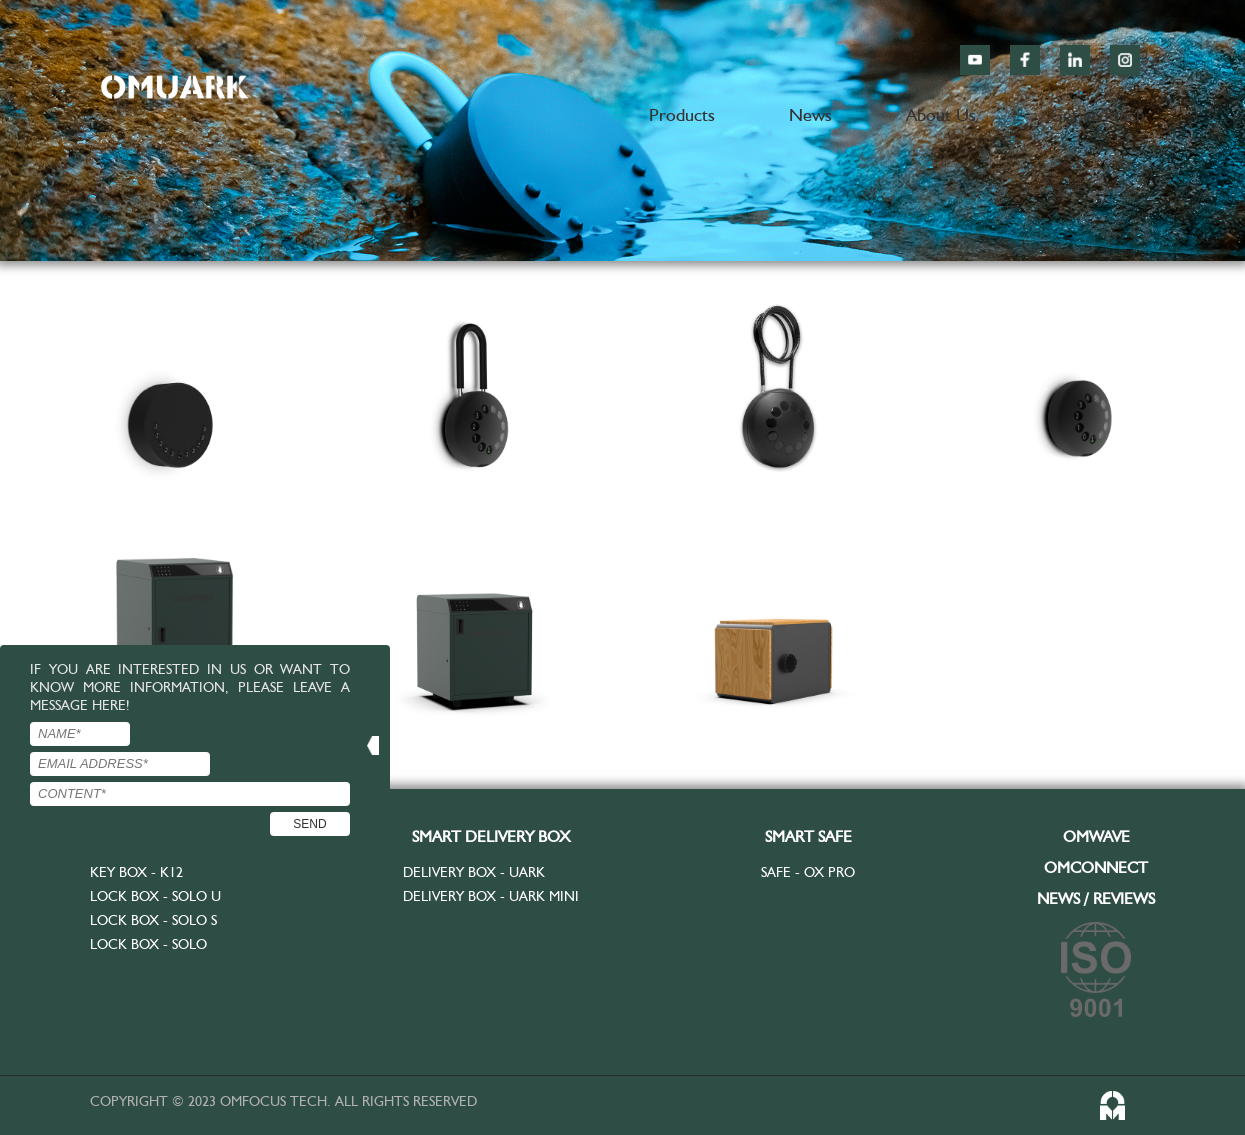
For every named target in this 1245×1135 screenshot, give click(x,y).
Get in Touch (1097, 114)
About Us (941, 114)
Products (682, 114)
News (810, 114)
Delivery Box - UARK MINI (491, 896)
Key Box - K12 (136, 872)
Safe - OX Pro (808, 872)
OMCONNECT (1096, 867)
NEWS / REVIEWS (1096, 898)
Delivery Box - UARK (474, 872)
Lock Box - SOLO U (155, 896)
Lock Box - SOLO (148, 944)
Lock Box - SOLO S (153, 920)
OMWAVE (1096, 836)
